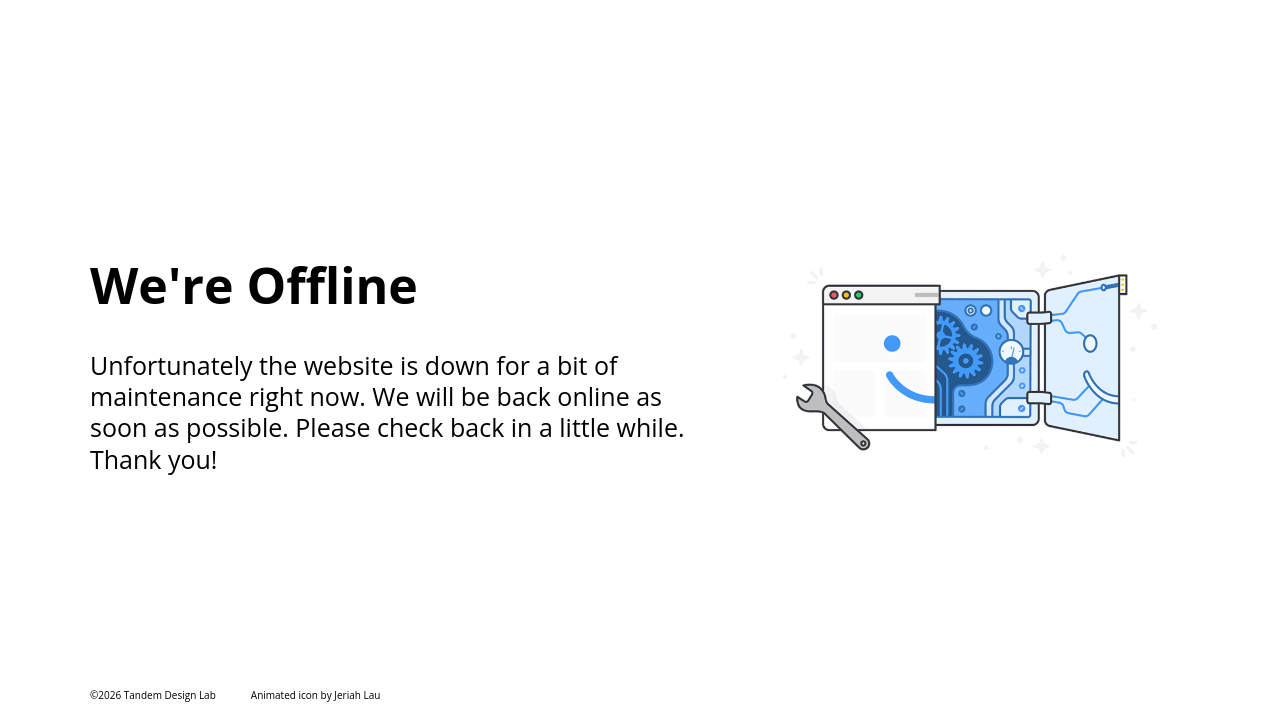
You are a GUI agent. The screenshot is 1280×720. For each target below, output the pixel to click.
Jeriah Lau (357, 695)
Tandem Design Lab (170, 695)
